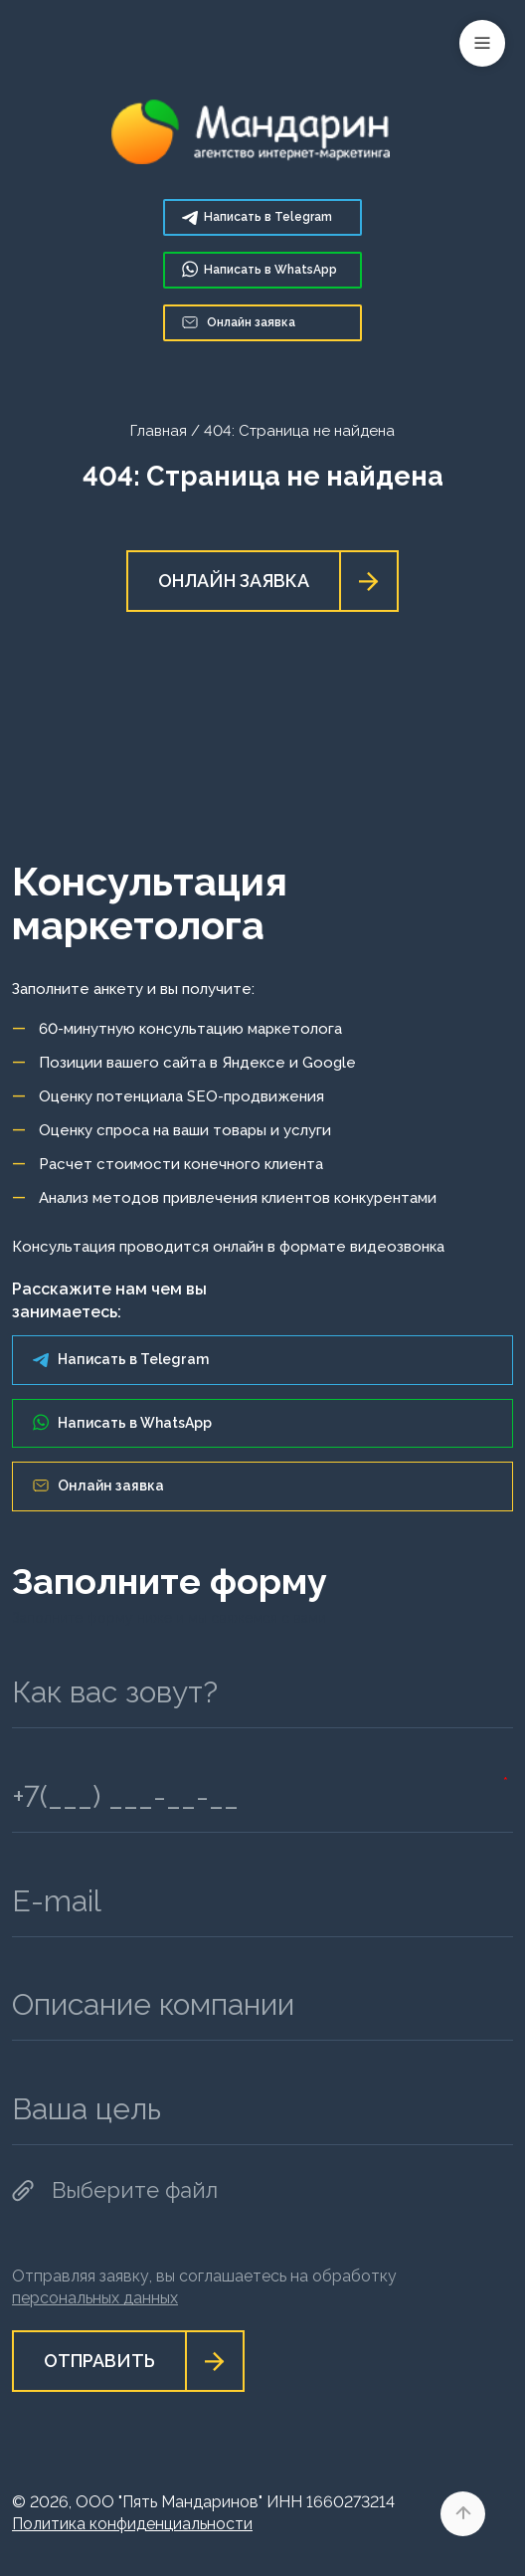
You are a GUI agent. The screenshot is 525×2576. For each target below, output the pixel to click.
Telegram (257, 217)
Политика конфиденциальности (132, 2523)
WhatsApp (259, 269)
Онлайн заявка (238, 322)
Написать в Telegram (121, 1359)
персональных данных (95, 2297)
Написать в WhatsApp (122, 1422)
